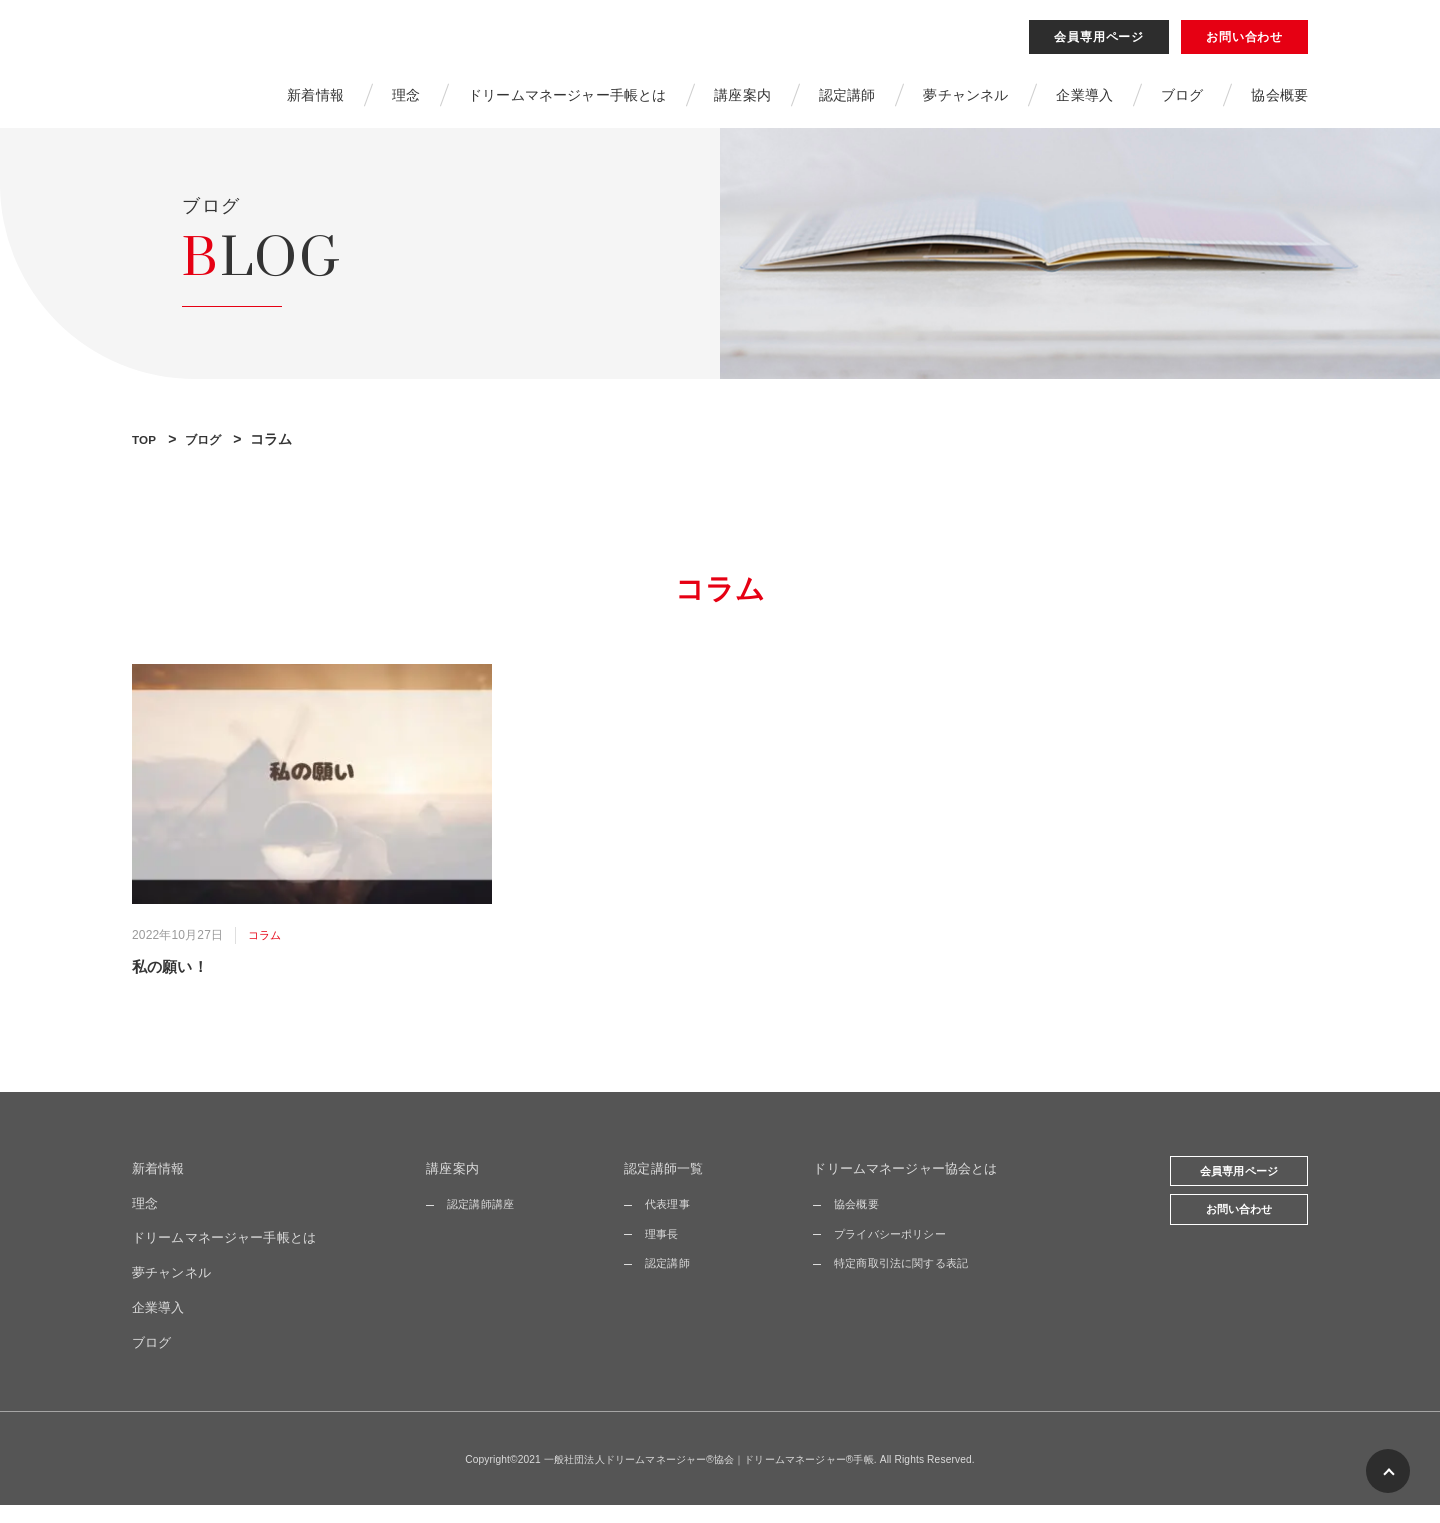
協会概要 (1279, 103)
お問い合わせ (1244, 45)
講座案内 (742, 103)
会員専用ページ (1099, 45)
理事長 (667, 1251)
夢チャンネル (965, 103)
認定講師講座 (489, 1222)
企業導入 (1084, 103)
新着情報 (315, 103)
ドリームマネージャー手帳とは (567, 103)
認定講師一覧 (670, 1186)
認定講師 (847, 103)
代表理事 (673, 1222)
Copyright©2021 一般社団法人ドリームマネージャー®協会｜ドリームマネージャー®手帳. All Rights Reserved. (720, 1477)
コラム (266, 951)
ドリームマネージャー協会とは (914, 1186)
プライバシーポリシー (897, 1251)
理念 (405, 103)
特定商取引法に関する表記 (909, 1281)
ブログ (1182, 103)
